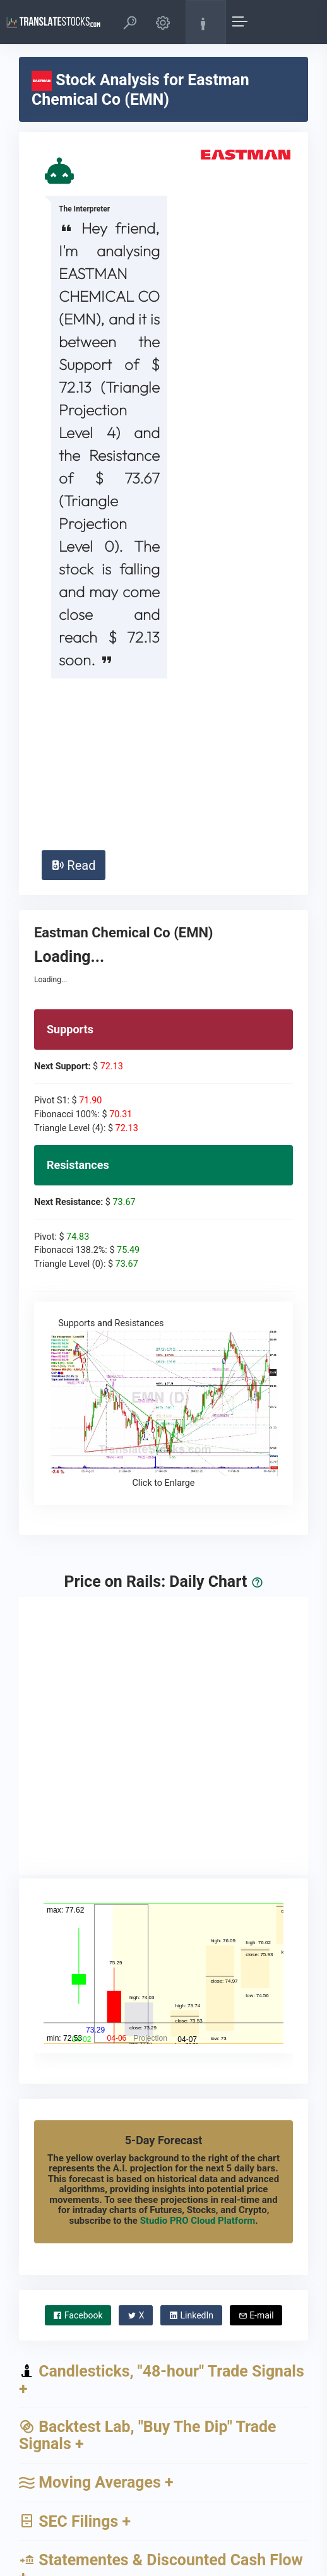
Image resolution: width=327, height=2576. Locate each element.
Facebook (77, 2156)
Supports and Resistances (163, 1245)
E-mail (256, 2156)
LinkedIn (191, 2156)
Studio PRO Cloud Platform (198, 2061)
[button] (130, 22)
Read (73, 706)
